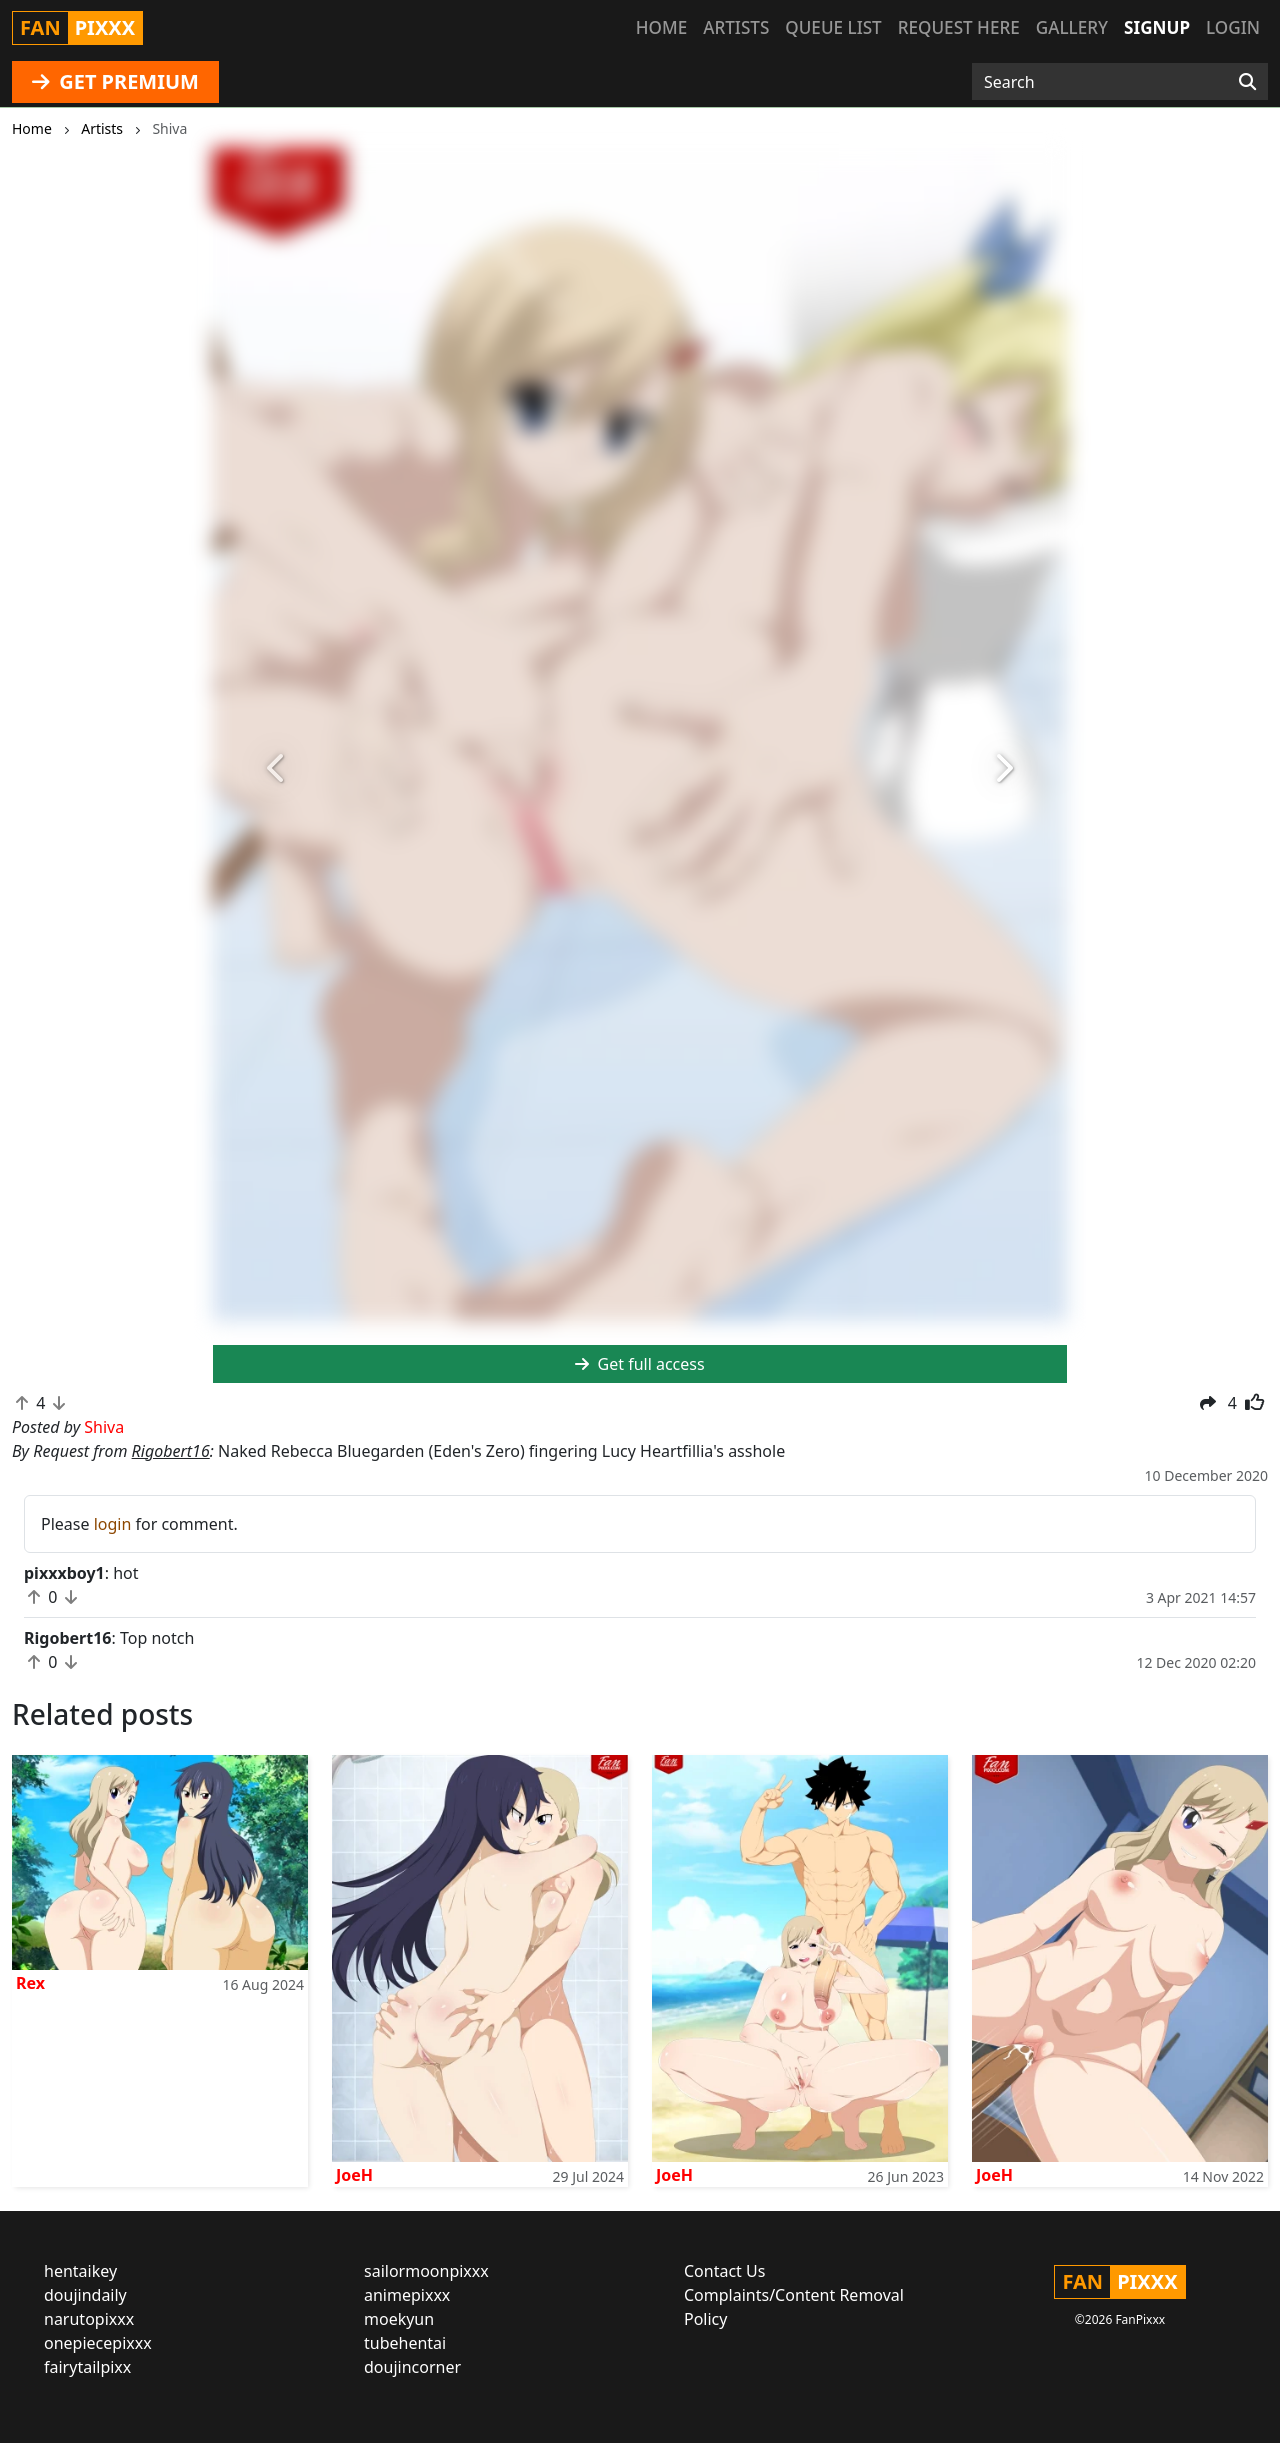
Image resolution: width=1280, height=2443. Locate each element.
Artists (736, 27)
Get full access (639, 1364)
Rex (30, 1983)
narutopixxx (89, 2319)
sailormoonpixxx (426, 2271)
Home (661, 27)
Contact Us (724, 2271)
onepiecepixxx (98, 2343)
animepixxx (407, 2295)
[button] (277, 769)
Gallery (1072, 27)
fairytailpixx (87, 2367)
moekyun (399, 2319)
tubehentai (405, 2343)
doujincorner (412, 2367)
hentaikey (80, 2271)
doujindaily (85, 2295)
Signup (1157, 27)
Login (1233, 27)
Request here (959, 27)
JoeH (354, 2175)
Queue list (833, 27)
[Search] (1247, 82)
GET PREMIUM (115, 81)
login (113, 1524)
